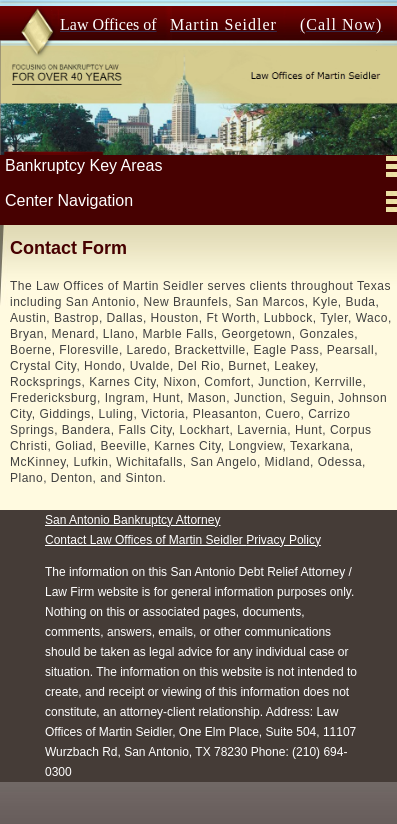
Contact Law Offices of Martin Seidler (145, 561)
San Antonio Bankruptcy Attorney (132, 541)
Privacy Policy (283, 561)
